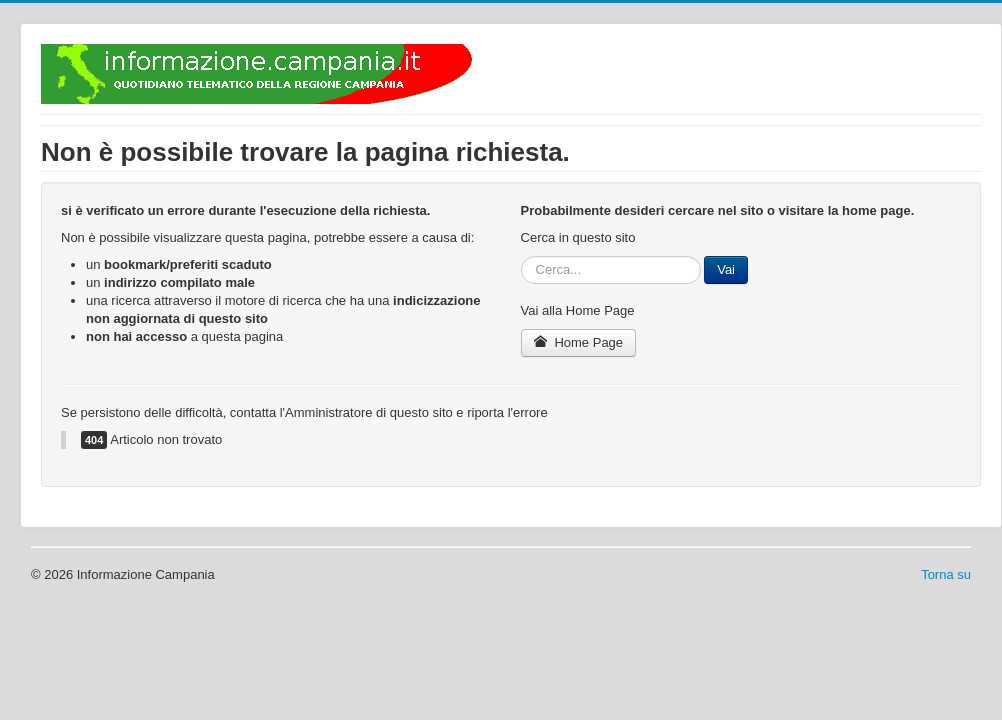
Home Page (579, 342)
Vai (726, 269)
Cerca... (521, 256)
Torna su (946, 574)
